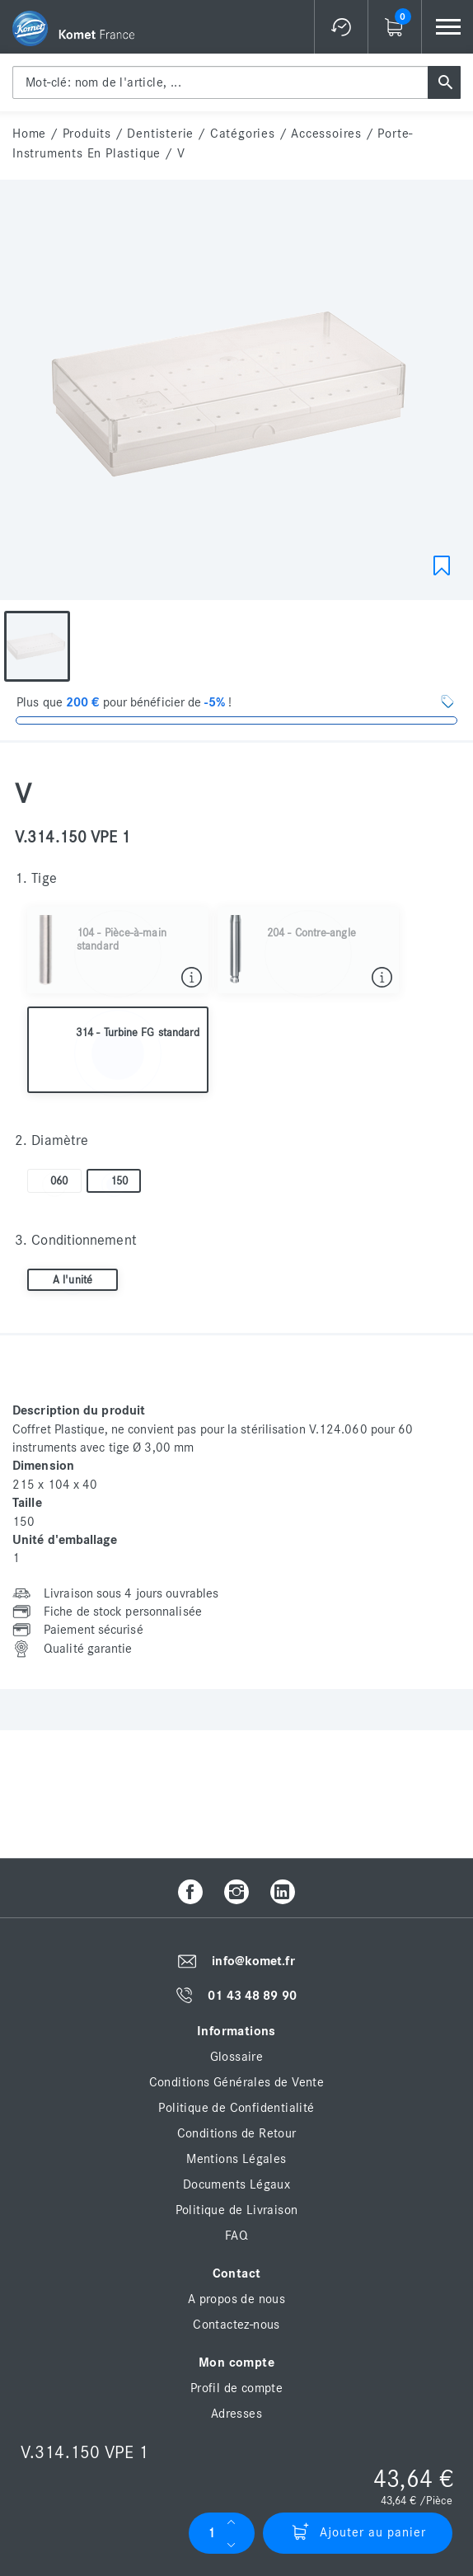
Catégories (242, 133)
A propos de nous (236, 2299)
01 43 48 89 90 (252, 1995)
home (29, 133)
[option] (37, 646)
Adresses (236, 2413)
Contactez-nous (236, 2324)
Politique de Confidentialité (236, 2107)
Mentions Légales (236, 2158)
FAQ (236, 2235)
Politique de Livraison (237, 2210)
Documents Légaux (236, 2184)
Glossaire (237, 2056)
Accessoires (326, 133)
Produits (87, 133)
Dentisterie (160, 133)
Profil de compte (236, 2388)
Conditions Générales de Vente (237, 2082)
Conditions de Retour (237, 2133)
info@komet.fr (253, 1961)
